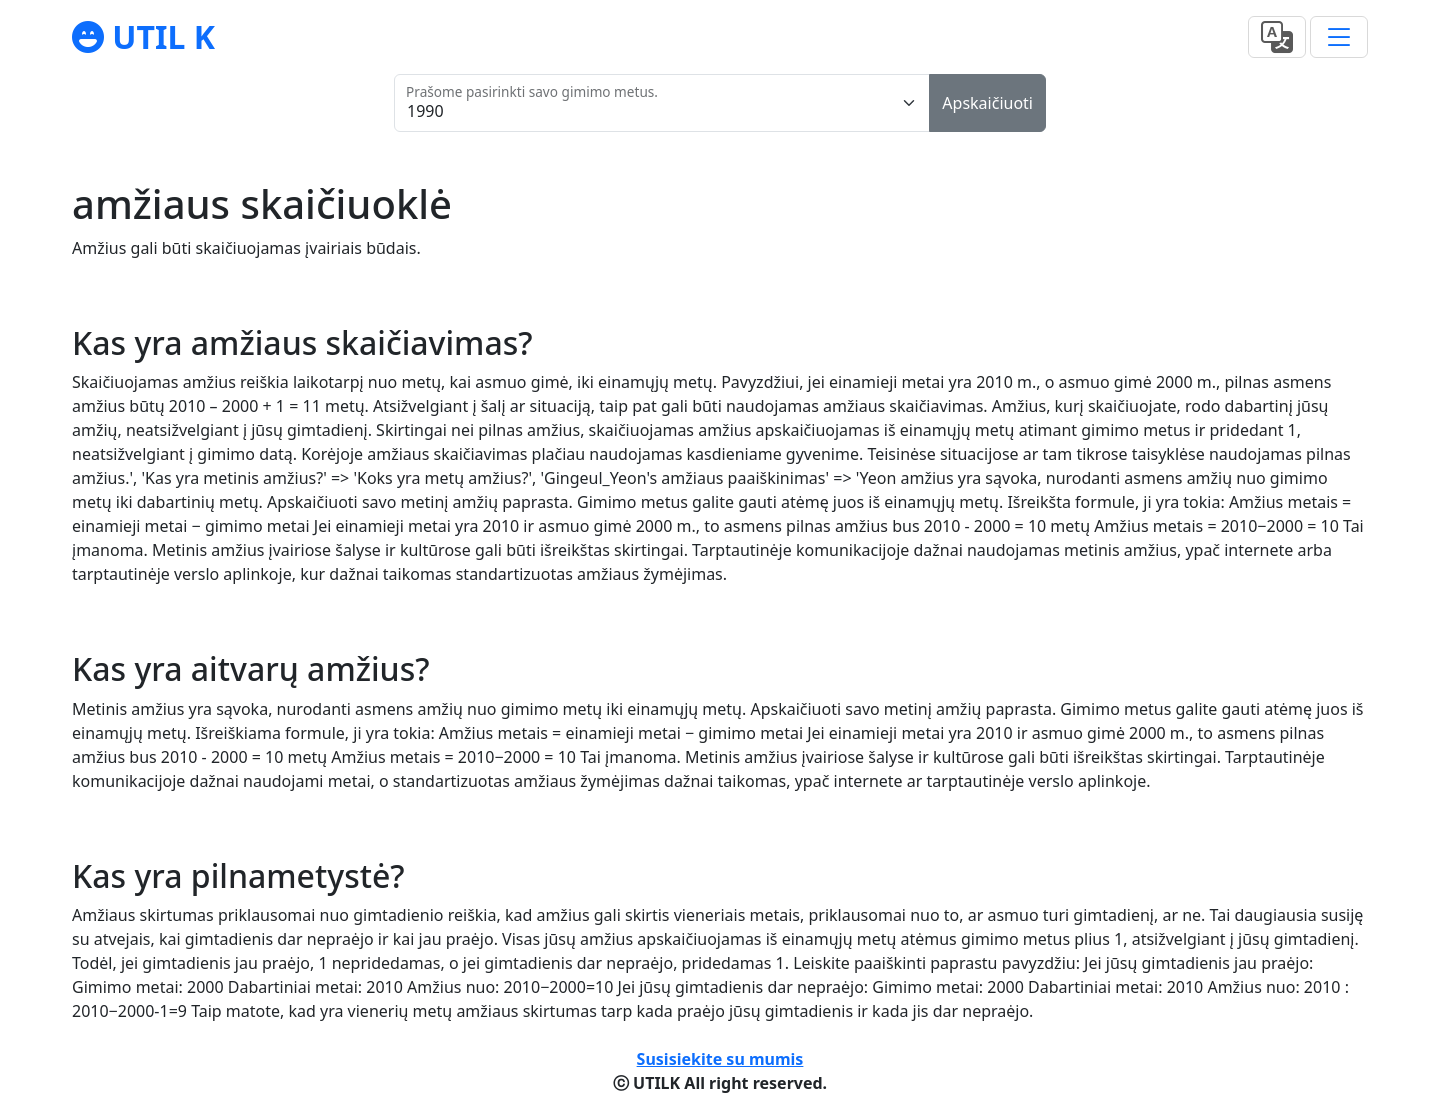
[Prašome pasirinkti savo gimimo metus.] (662, 103)
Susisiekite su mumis (720, 1059)
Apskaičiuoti (987, 103)
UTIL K (159, 36)
